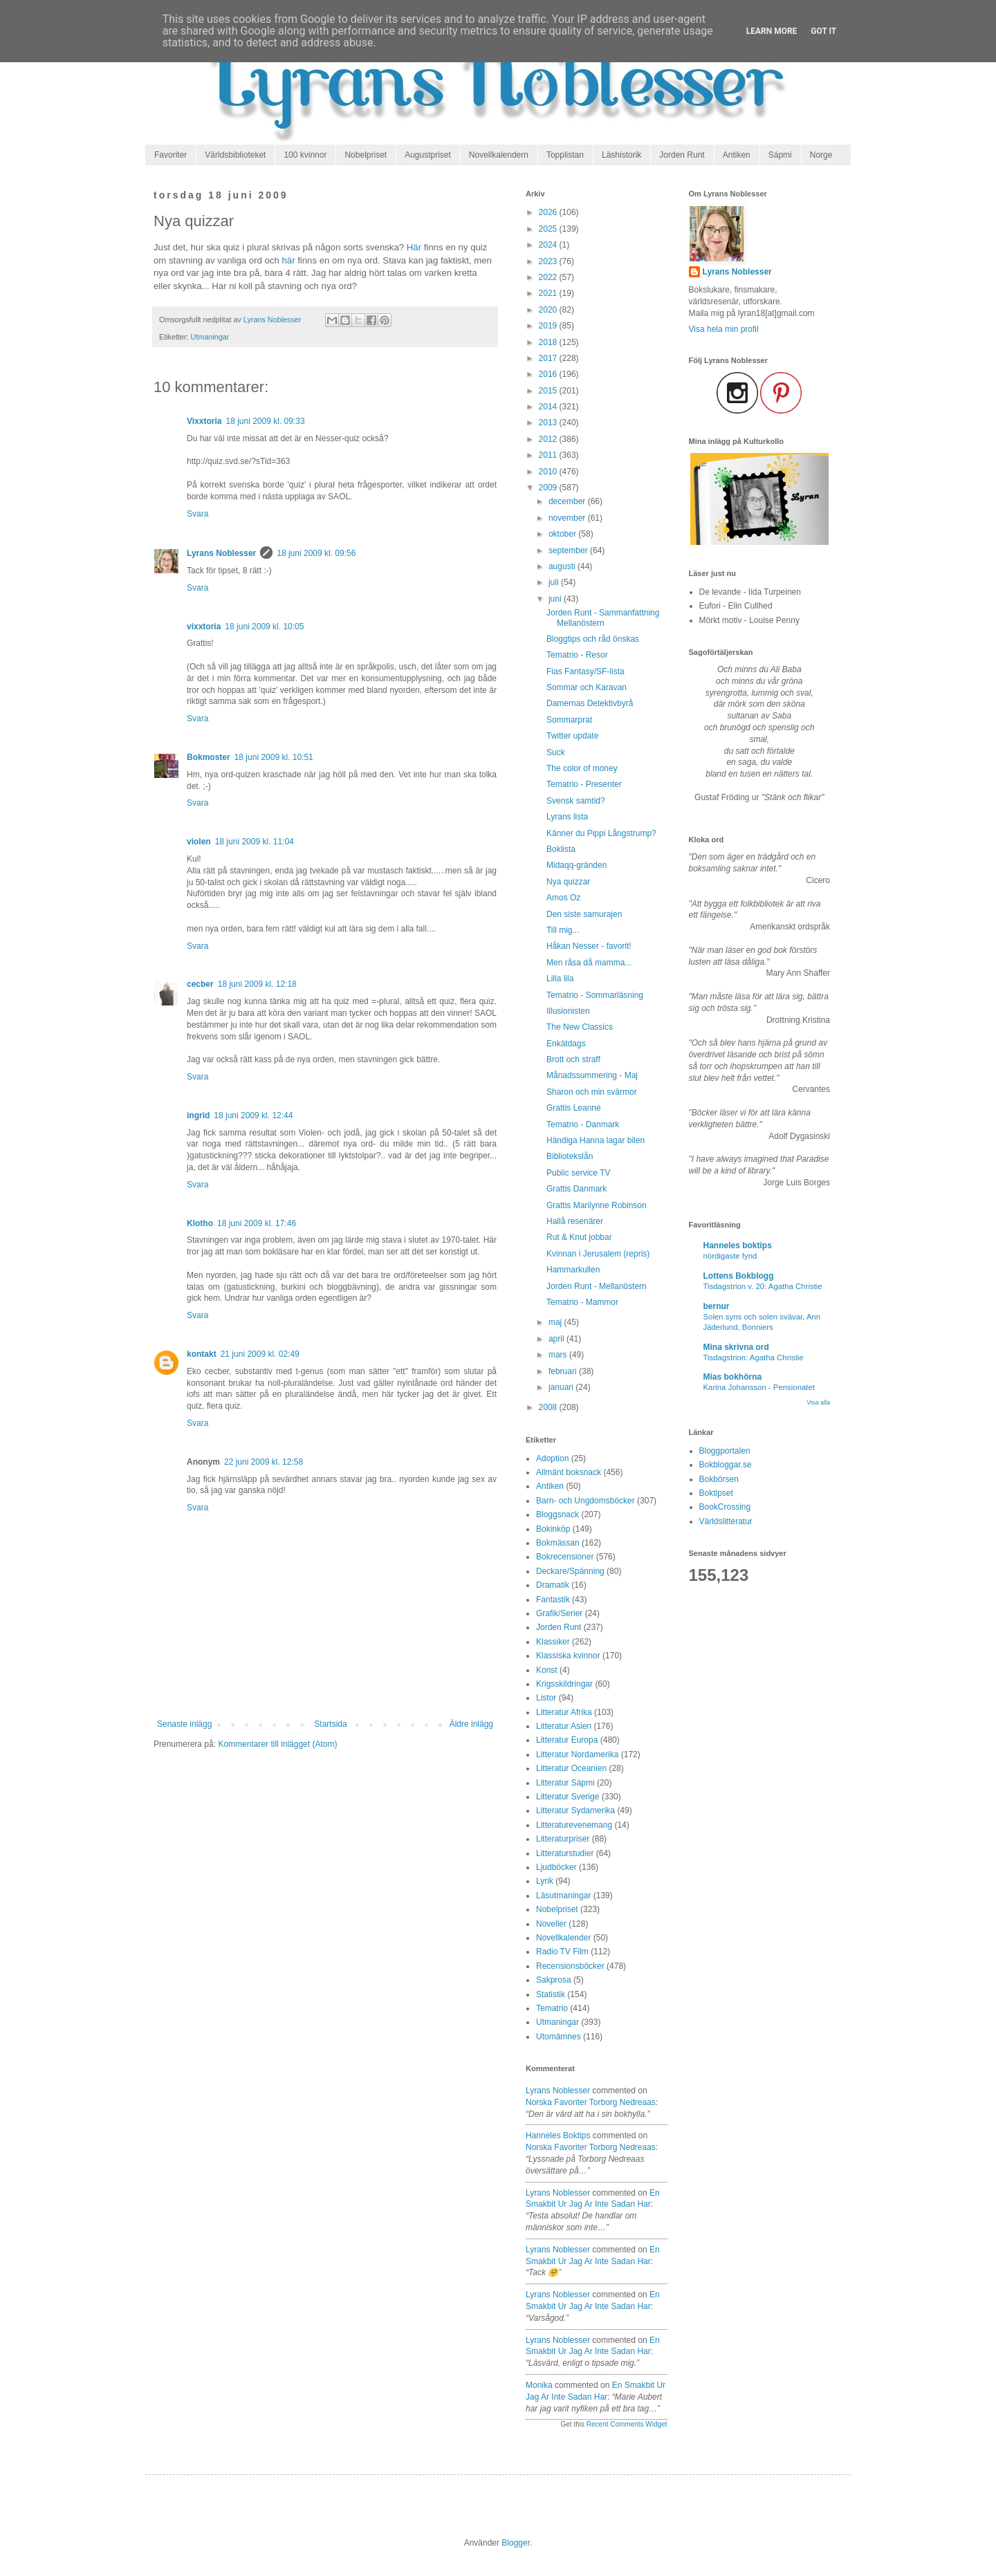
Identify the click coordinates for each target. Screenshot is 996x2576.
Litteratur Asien (563, 1726)
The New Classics (579, 1027)
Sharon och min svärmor (591, 1092)
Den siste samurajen (584, 914)
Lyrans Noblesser (221, 553)
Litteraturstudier (564, 1853)
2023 (549, 261)
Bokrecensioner (564, 1557)
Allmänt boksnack (568, 1472)
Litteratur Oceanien (571, 1768)
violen (199, 841)
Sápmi (780, 155)
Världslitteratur (726, 1521)
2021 (549, 293)
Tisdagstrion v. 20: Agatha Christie (762, 1286)
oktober (563, 534)
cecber (200, 984)
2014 (549, 406)
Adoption (552, 1458)
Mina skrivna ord (736, 1347)
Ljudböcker (556, 1867)
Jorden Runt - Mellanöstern (596, 1286)
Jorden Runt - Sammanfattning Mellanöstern (602, 617)
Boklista (560, 849)
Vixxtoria (204, 421)
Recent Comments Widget (627, 2424)
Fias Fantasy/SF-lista (585, 671)
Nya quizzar (568, 882)
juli (554, 582)
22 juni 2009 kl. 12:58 (263, 1462)
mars (558, 1355)
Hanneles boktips (558, 2135)
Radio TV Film (562, 1951)
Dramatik (552, 1585)
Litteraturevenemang (574, 1825)
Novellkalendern (498, 155)
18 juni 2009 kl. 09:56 (316, 553)
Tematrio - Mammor (582, 1302)
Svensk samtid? (575, 801)
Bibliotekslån (569, 1156)
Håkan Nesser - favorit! (588, 946)
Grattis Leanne (573, 1108)
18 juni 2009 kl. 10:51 (273, 757)
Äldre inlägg (471, 1724)
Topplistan (565, 155)
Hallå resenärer (574, 1221)
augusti (563, 566)
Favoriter (170, 155)
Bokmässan (558, 1543)
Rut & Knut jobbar (579, 1237)
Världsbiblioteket (235, 155)
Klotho (200, 1223)
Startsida (330, 1724)
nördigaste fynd (730, 1256)
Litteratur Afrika (564, 1712)
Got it (823, 31)
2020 (549, 310)
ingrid (198, 1115)
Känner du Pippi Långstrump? (601, 833)
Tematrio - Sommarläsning (594, 995)
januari (561, 1387)
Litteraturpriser (562, 1839)
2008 (549, 1407)
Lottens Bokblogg (738, 1276)
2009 (549, 487)
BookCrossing (725, 1507)
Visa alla (818, 1402)
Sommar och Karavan (586, 687)
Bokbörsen (719, 1479)
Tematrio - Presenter (584, 784)
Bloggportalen (724, 1451)
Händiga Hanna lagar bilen (595, 1140)
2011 (549, 455)
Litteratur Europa (567, 1740)
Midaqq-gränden (576, 865)
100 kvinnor (305, 155)
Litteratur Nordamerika (577, 1754)
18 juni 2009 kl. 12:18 (257, 984)
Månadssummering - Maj (592, 1075)
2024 (549, 245)
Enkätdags (566, 1043)
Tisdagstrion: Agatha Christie (753, 1357)
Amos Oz (563, 897)
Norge (821, 155)
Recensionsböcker (570, 1966)
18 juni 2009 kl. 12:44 (253, 1115)
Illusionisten (568, 1011)
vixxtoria (204, 626)
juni (556, 599)
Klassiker (553, 1642)
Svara (197, 514)
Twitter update (572, 736)
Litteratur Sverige (567, 1796)
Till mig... (563, 930)
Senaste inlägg (184, 1724)
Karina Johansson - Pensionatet (759, 1387)
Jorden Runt (681, 155)
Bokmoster (208, 757)
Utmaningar (210, 337)
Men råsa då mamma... (588, 962)
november (568, 518)
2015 (549, 391)
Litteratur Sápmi (565, 1783)
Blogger (515, 2543)
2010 (549, 471)
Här (414, 247)
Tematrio (552, 2008)
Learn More (771, 31)
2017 (549, 358)
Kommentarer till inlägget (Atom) (277, 1744)
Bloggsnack (557, 1514)
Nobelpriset (365, 155)
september (569, 550)
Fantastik (553, 1599)
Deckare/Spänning (570, 1571)
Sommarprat (569, 720)
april (557, 1339)
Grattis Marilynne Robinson (596, 1205)
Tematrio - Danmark (582, 1124)
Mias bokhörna (732, 1377)
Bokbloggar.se (725, 1465)
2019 (549, 326)
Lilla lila (559, 978)
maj (556, 1322)
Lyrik (544, 1881)
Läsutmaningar (563, 1895)
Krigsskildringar (564, 1684)
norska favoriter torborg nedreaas (591, 2102)
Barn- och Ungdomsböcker (585, 1500)
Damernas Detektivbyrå (589, 703)
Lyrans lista (567, 817)
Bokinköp (553, 1529)
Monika (539, 2385)
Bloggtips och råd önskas (592, 639)
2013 (549, 422)
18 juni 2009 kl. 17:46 (256, 1223)
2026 (549, 212)
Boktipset (716, 1493)
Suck (555, 752)
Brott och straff (573, 1059)
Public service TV (578, 1173)
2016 (549, 374)
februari (563, 1371)
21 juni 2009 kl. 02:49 (260, 1354)
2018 (549, 342)
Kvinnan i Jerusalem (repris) (597, 1254)
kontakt (201, 1354)
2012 (549, 439)
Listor (546, 1698)
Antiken (736, 155)
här (288, 260)
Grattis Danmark (576, 1189)
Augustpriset (428, 155)
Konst (546, 1670)
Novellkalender (563, 1938)
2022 (549, 277)
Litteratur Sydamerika (575, 1810)
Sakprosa (553, 1980)
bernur (716, 1306)
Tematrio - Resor (577, 655)
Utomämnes (558, 2036)
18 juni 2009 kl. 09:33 (264, 421)
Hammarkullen (573, 1270)
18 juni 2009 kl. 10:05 (264, 626)
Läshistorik (621, 155)
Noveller (551, 1924)
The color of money (582, 768)
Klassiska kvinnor (568, 1655)
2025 (549, 229)
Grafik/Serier (559, 1613)
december (568, 501)
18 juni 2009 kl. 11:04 (254, 841)
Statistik (550, 1994)
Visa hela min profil (724, 329)
